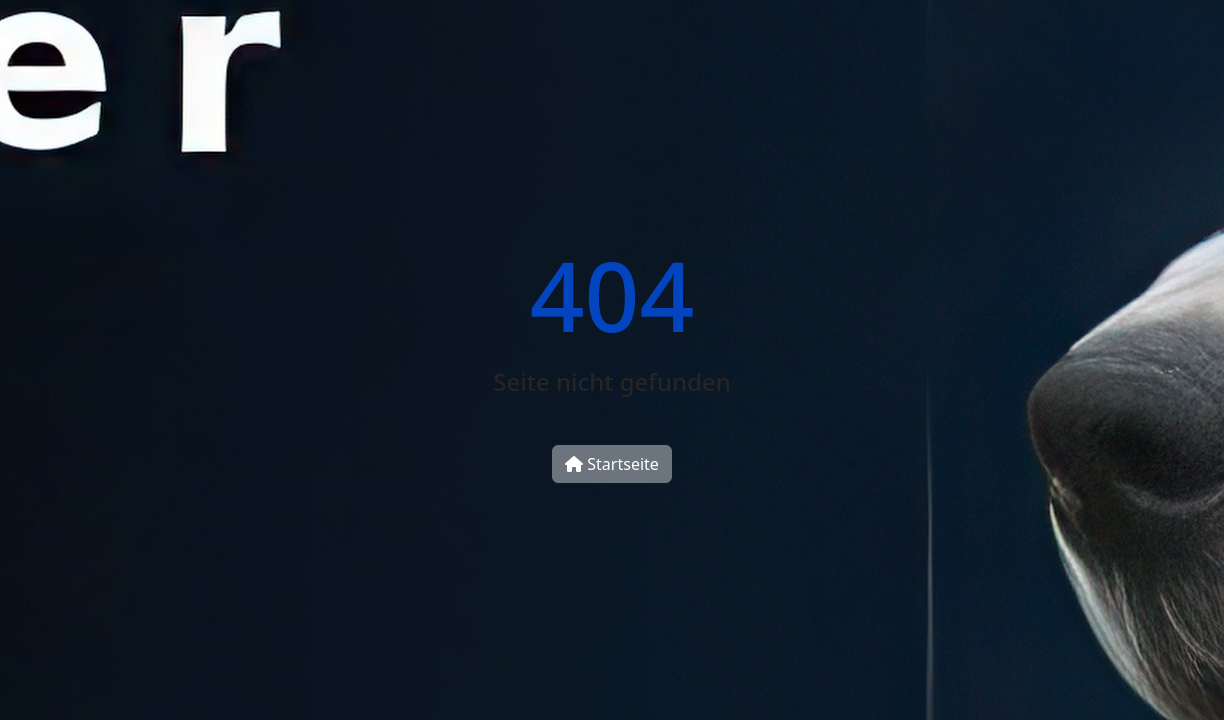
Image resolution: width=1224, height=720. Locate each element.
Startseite (612, 464)
